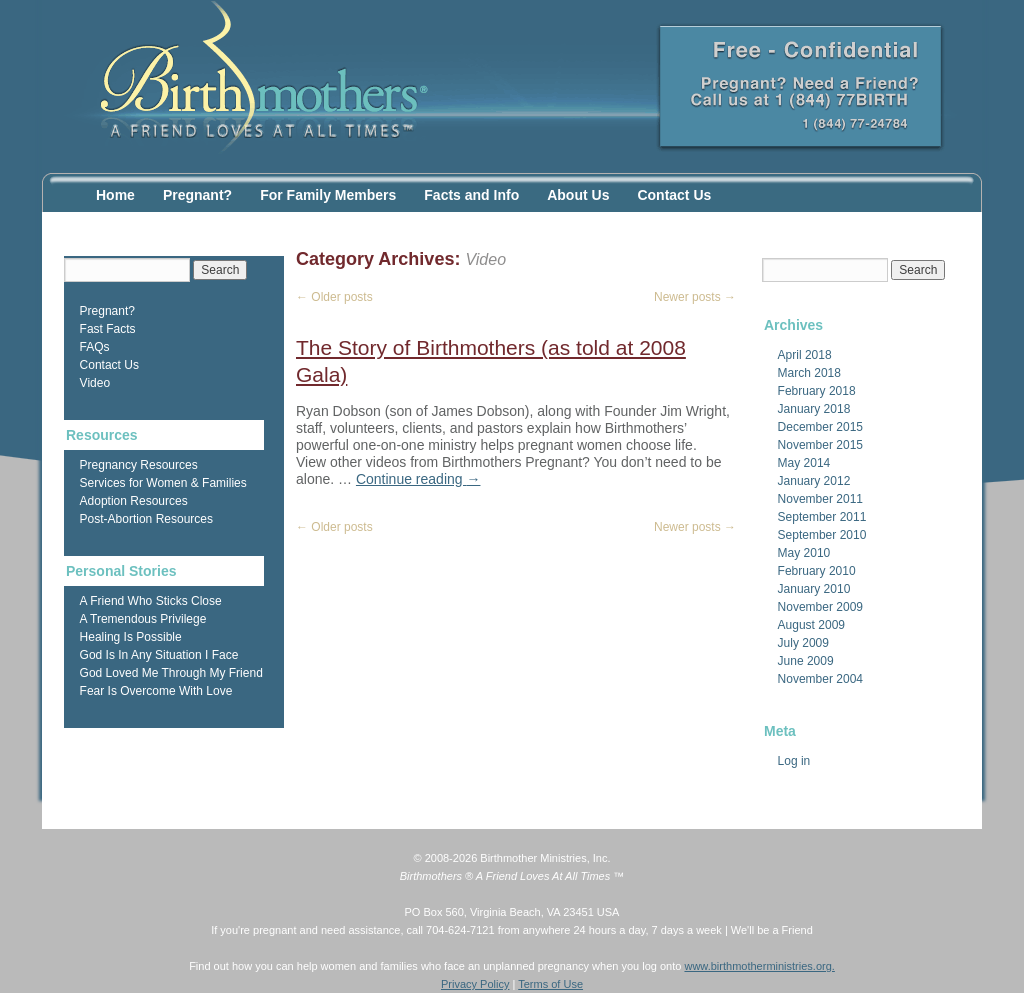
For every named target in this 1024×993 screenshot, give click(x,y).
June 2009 (806, 661)
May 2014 (804, 463)
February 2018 (817, 391)
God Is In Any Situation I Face (159, 655)
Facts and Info (471, 195)
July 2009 (803, 643)
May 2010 (804, 553)
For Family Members (328, 195)
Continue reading (418, 479)
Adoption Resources (134, 501)
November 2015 (820, 445)
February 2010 (817, 571)
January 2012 (814, 481)
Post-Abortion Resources (146, 519)
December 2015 (820, 427)
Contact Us (674, 195)
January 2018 (814, 409)
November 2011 (820, 499)
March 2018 (809, 373)
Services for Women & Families (163, 483)
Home (115, 195)
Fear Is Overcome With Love (156, 691)
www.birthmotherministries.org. (759, 966)
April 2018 (805, 355)
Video (95, 383)
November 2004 (820, 679)
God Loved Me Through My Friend (171, 673)
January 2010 (814, 589)
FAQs (95, 347)
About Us (578, 195)
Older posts (334, 297)
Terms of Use (550, 984)
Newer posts (695, 297)
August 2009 (811, 625)
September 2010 (822, 535)
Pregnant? (197, 195)
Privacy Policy (475, 984)
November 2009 (820, 607)
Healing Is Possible (131, 637)
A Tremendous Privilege (143, 619)
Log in (794, 761)
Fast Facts (108, 329)
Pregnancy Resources (139, 465)
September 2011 (822, 517)
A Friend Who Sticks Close (151, 601)
